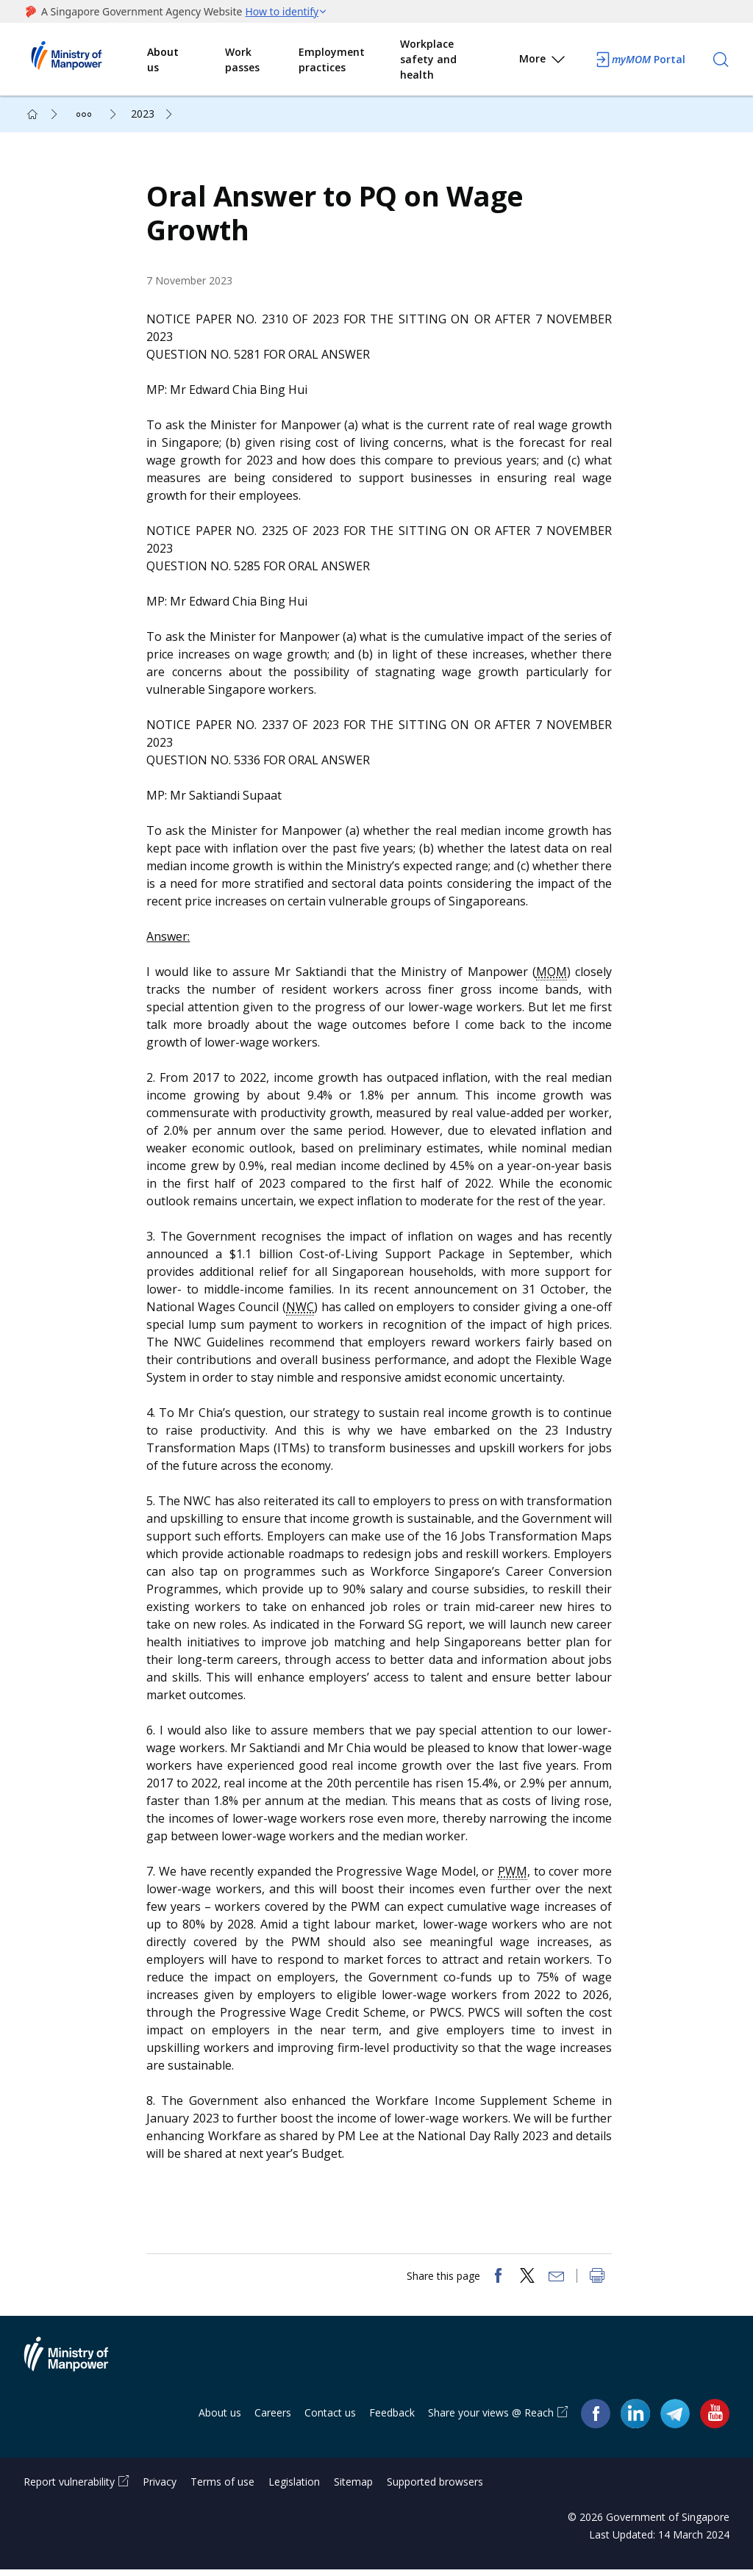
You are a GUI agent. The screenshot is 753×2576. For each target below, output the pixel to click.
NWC (301, 1310)
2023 (142, 114)
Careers (272, 2418)
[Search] (720, 59)
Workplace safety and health (428, 59)
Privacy (159, 2488)
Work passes (242, 59)
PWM (513, 1874)
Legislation (294, 2488)
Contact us (330, 2418)
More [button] (543, 61)
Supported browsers (435, 2488)
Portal (639, 59)
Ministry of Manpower (77, 2368)
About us (163, 59)
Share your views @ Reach (491, 2418)
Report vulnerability (69, 2488)
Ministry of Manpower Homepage (85, 59)
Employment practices (332, 59)
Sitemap (353, 2488)
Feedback (392, 2418)
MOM (551, 974)
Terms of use (222, 2488)
